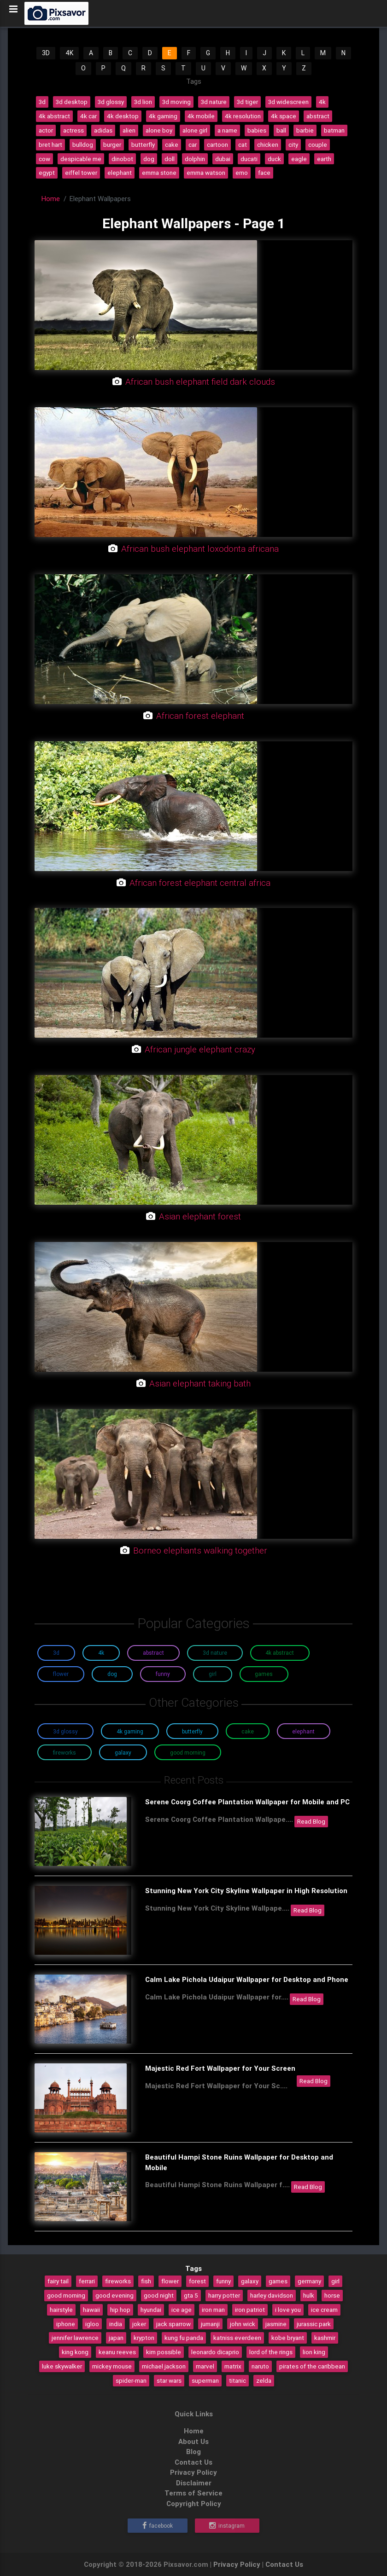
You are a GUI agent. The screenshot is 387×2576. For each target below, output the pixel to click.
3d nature (214, 102)
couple (317, 144)
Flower (61, 1673)
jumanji (210, 2324)
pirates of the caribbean (312, 2366)
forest (197, 2281)
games (278, 2281)
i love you (288, 2309)
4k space (283, 116)
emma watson (206, 172)
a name (227, 130)
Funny (163, 1673)
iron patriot (250, 2309)
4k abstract (54, 116)
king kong (75, 2352)
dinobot (122, 159)
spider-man (131, 2380)
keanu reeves (117, 2352)
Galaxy (123, 1752)
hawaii (91, 2309)
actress (73, 130)
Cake (247, 1731)
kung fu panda (183, 2337)
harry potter (224, 2295)
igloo (92, 2324)
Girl (213, 1673)
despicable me (80, 159)
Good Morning (187, 1752)
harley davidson (271, 2295)
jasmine (276, 2324)
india (115, 2324)
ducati (249, 159)
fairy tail (58, 2281)
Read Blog (311, 1821)
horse (332, 2295)
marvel (205, 2366)
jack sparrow (173, 2324)
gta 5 (191, 2295)
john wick (242, 2324)
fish (146, 2281)
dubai (222, 159)
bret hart (50, 144)
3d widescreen (288, 102)
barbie (305, 130)
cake (171, 144)
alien (129, 130)
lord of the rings (271, 2352)
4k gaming (163, 116)
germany (309, 2281)
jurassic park (314, 2324)
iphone (65, 2324)
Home (50, 198)
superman (205, 2380)
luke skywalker (62, 2366)
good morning (66, 2295)
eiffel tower (81, 172)
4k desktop (123, 116)
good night (159, 2295)
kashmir (324, 2337)
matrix (232, 2366)
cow (44, 159)
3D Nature (215, 1652)
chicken (267, 144)
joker (139, 2324)
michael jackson (164, 2366)
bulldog (82, 144)
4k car (88, 116)
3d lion (143, 102)
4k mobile (201, 116)
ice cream (324, 2309)
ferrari (87, 2281)
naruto (260, 2366)
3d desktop (72, 102)
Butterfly (192, 1731)
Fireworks (64, 1752)
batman (334, 130)
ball (281, 130)
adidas (103, 130)
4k (322, 102)
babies (256, 130)
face (264, 172)
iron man (213, 2309)
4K (69, 53)
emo (241, 172)
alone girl (194, 130)
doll (169, 159)
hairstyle (61, 2309)
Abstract (153, 1652)
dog (148, 159)
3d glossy (111, 102)
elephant (119, 172)
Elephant (303, 1731)
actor (46, 130)
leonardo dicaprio (215, 2352)
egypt (47, 172)
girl (335, 2281)
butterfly (143, 144)
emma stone (159, 172)
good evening (114, 2295)
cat (242, 144)
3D (46, 53)
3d (42, 102)
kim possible (163, 2352)
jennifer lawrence (75, 2337)
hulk (308, 2295)
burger (112, 144)
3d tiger (247, 102)
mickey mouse (112, 2366)
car (192, 144)
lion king (314, 2352)
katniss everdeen (237, 2337)
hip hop (120, 2309)
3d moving (176, 102)
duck (274, 159)
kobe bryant (287, 2337)
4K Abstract (279, 1652)
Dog (112, 1673)
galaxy (249, 2281)
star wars (169, 2380)
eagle (299, 159)
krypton (144, 2337)
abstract (317, 116)
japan (116, 2337)
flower (170, 2281)
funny (223, 2281)
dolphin (195, 159)
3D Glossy (65, 1731)
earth (324, 159)
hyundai (151, 2309)
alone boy (159, 130)
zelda (263, 2380)
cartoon (217, 144)
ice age (181, 2309)
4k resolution (243, 116)
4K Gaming (130, 1731)
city (293, 144)
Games (264, 1673)
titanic (237, 2380)
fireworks (118, 2281)
